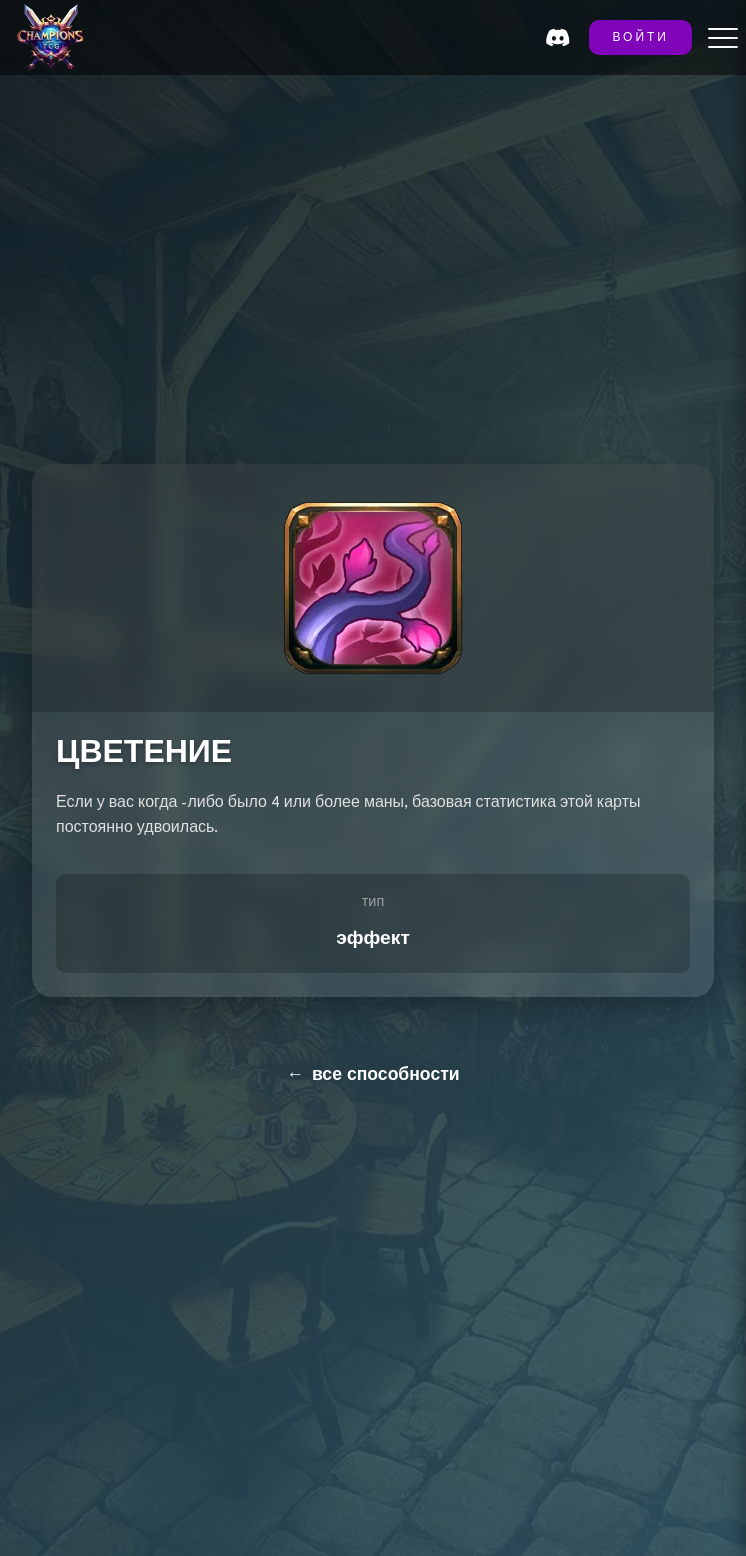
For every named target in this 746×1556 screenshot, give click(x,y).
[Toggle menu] (723, 38)
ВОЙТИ (640, 38)
